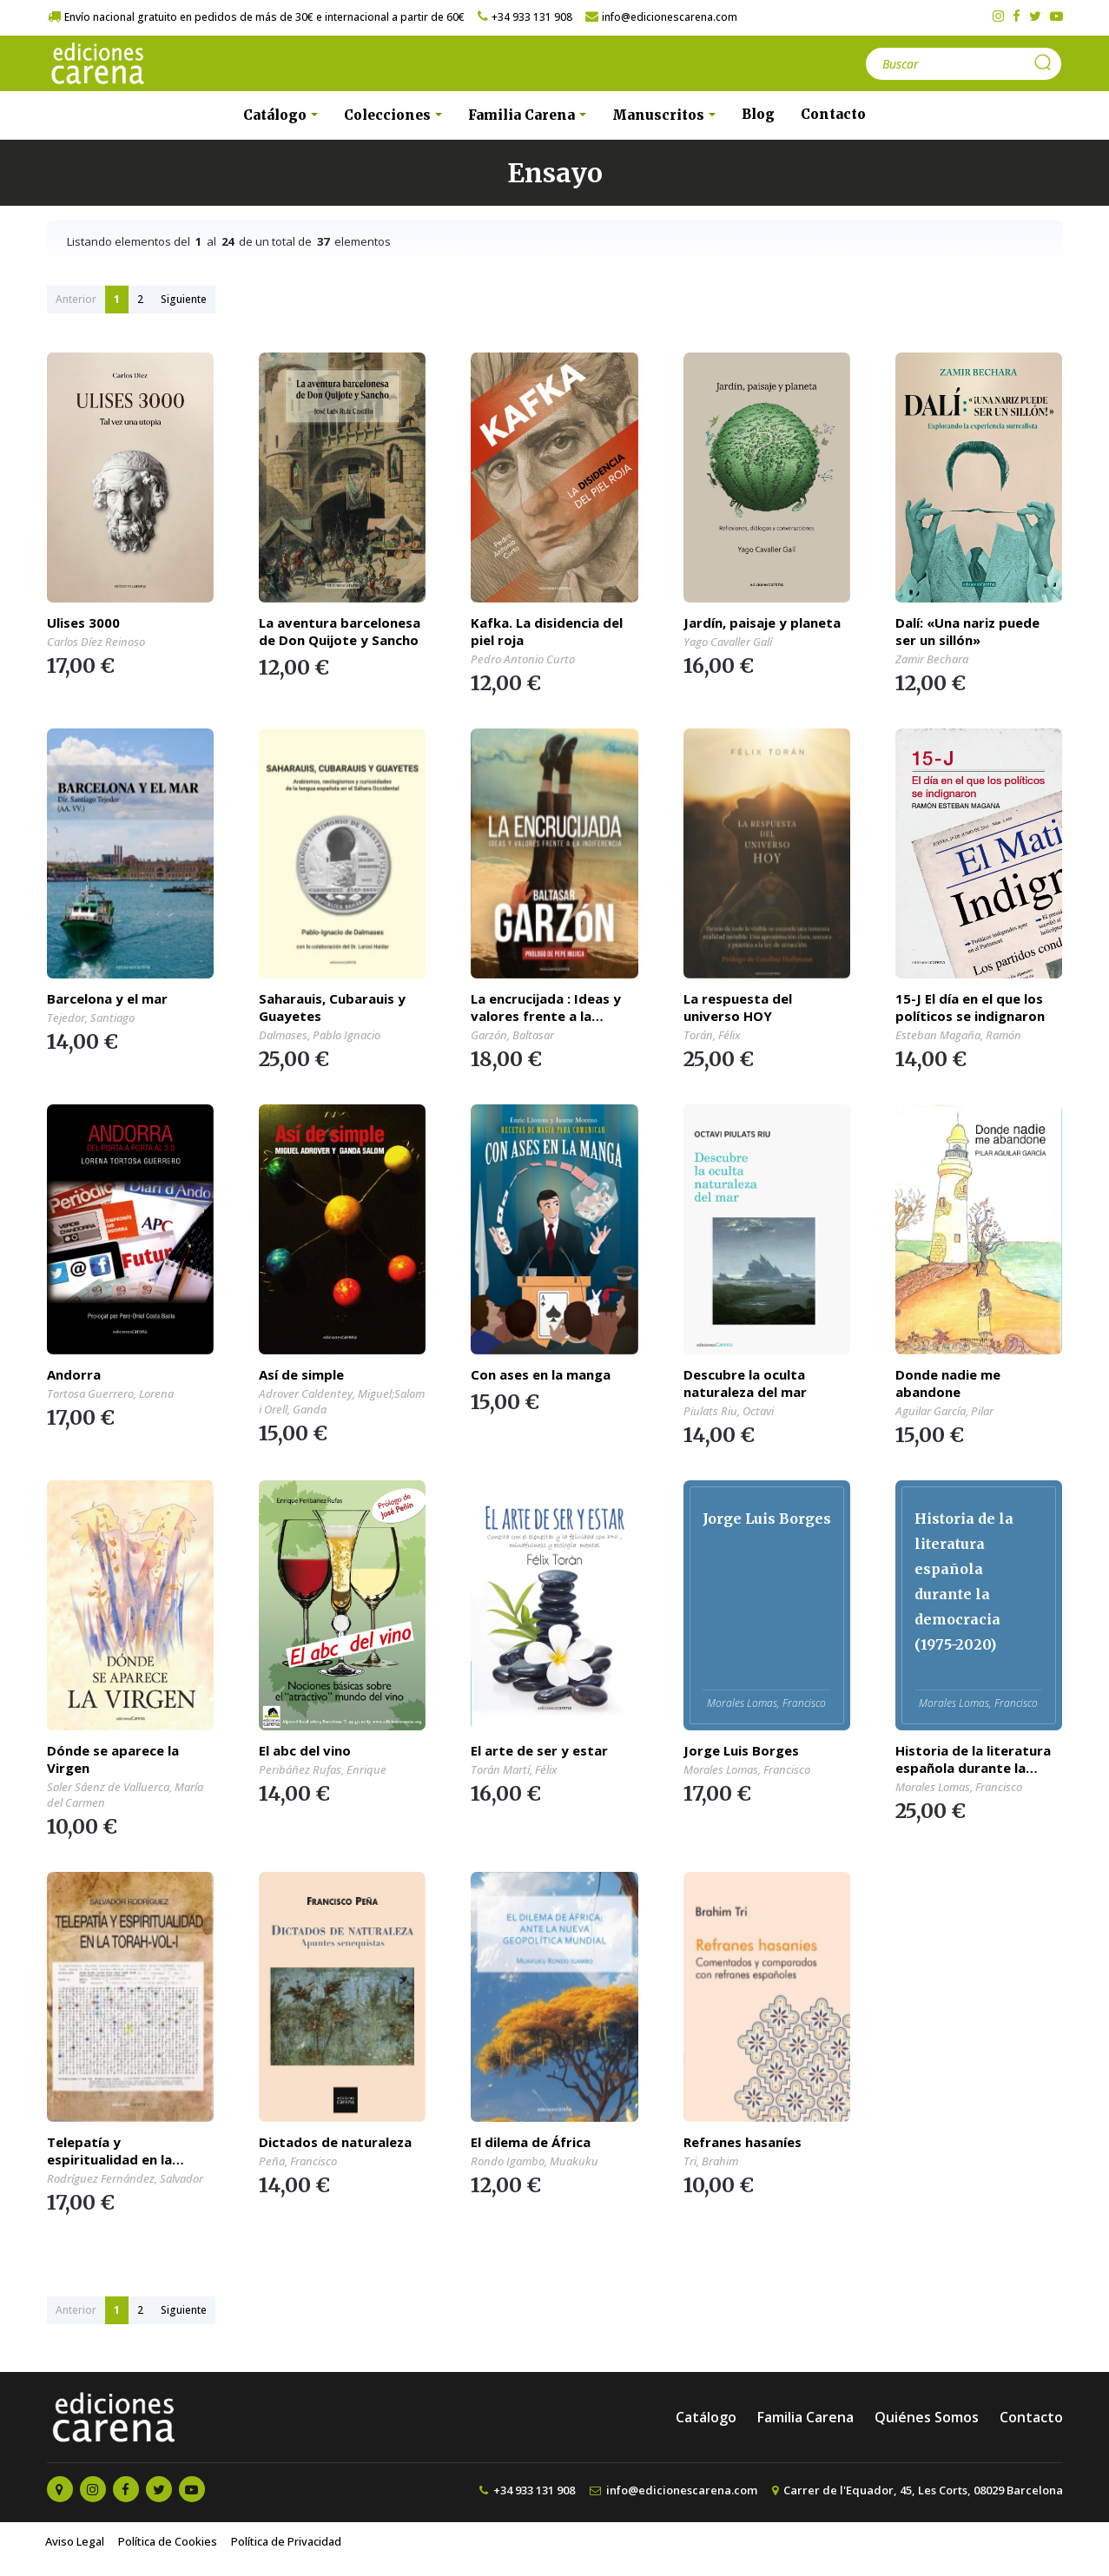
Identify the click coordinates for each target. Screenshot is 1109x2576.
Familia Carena (805, 2417)
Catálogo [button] (276, 115)
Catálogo (706, 2417)
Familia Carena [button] (523, 115)
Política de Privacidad (286, 2541)
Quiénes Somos (927, 2417)
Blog (758, 114)
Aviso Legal (74, 2541)
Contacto (833, 114)
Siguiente (184, 299)
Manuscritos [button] (660, 115)
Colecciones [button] (389, 115)
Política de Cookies (167, 2541)
